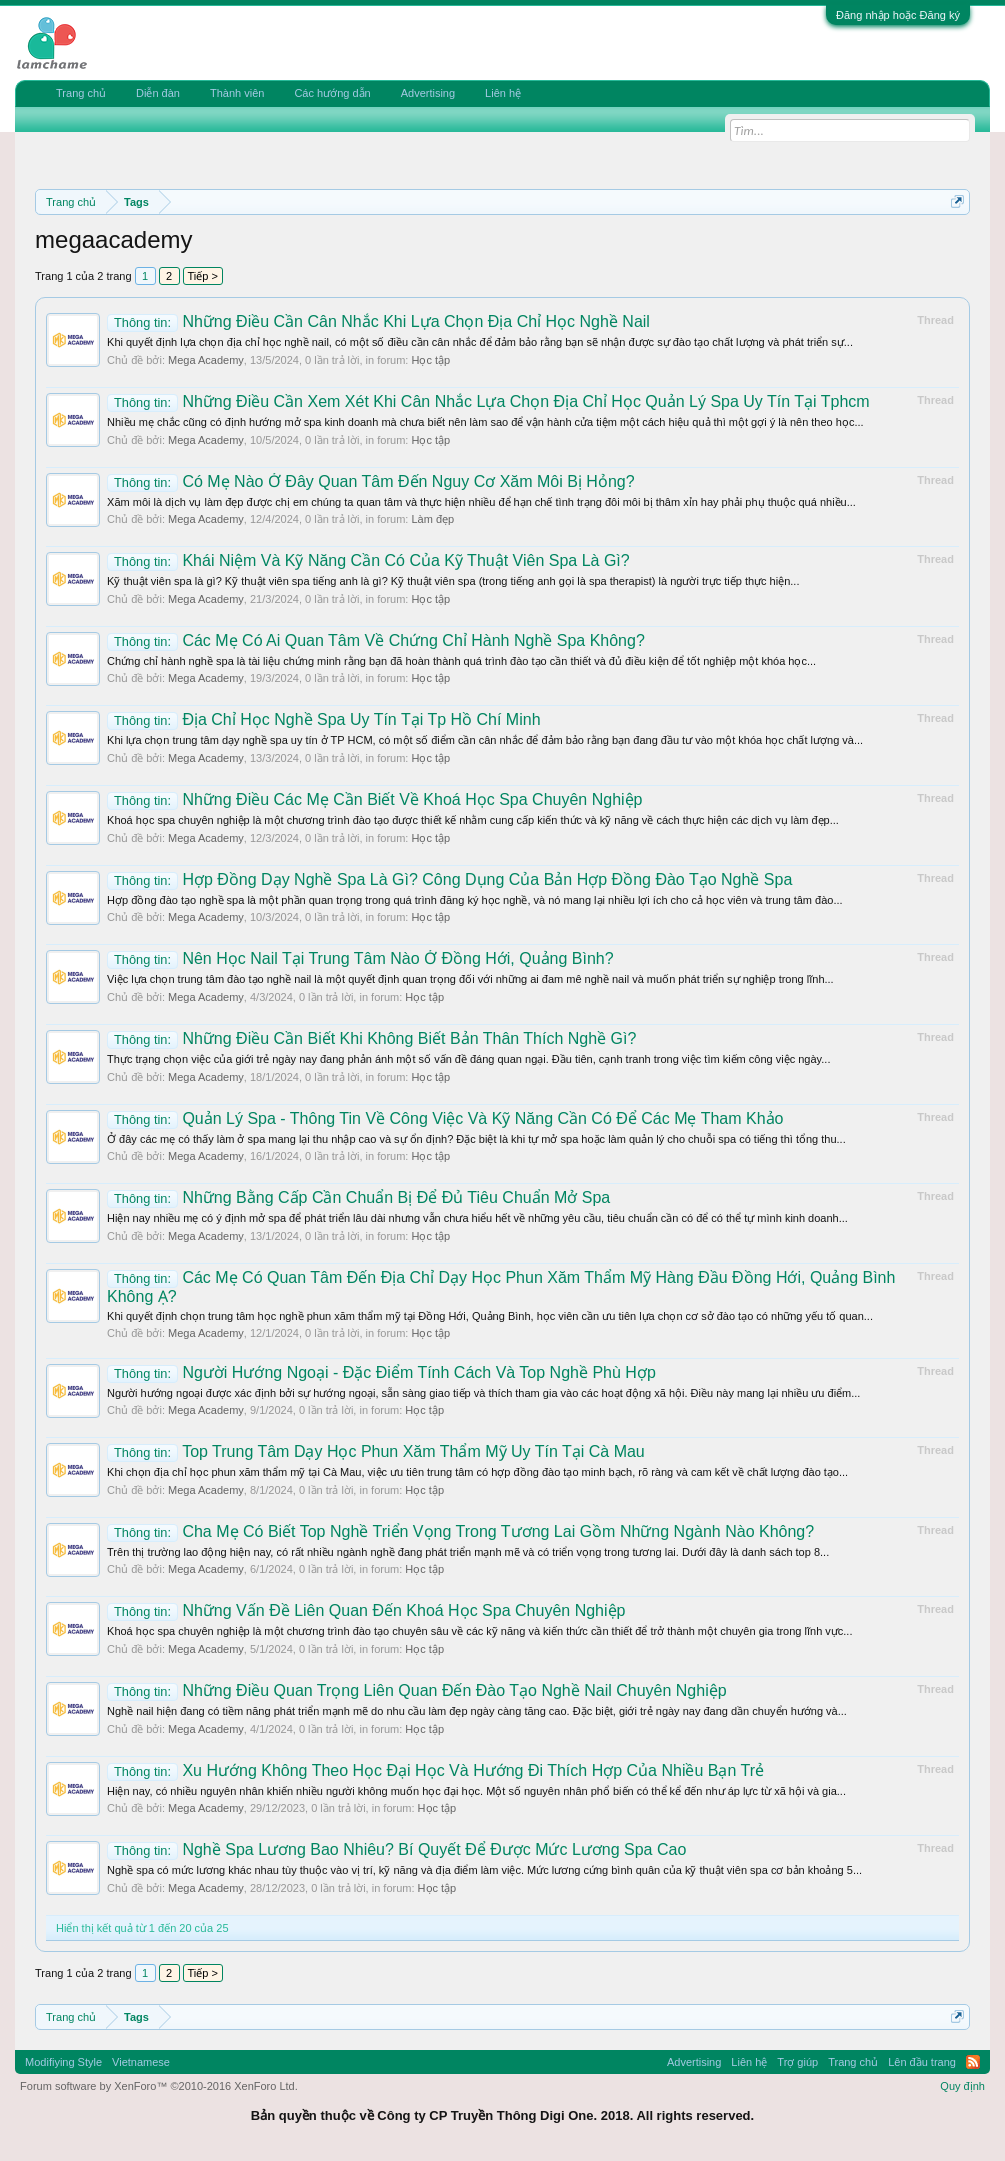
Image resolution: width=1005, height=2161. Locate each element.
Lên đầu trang (922, 2062)
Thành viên (237, 93)
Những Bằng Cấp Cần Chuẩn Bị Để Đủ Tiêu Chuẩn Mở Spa (358, 1197)
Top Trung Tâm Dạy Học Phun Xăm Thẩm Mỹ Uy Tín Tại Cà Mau (376, 1451)
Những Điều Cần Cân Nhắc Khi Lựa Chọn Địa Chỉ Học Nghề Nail (378, 321)
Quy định (962, 2086)
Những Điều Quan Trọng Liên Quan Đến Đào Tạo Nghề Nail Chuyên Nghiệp (417, 1690)
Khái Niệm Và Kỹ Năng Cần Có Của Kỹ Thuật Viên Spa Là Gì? (368, 560)
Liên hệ (503, 93)
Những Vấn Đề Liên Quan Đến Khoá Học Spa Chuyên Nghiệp (366, 1610)
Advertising (428, 93)
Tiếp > (203, 276)
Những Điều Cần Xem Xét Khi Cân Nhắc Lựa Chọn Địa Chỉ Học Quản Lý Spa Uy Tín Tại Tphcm (488, 401)
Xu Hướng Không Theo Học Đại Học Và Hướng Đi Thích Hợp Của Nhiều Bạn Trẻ (435, 1770)
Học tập (430, 360)
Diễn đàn (158, 93)
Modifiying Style (63, 2062)
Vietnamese (141, 2062)
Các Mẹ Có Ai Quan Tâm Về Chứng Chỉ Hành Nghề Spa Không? (376, 640)
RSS (973, 2062)
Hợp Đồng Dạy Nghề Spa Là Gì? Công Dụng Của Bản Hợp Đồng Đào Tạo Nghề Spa (449, 879)
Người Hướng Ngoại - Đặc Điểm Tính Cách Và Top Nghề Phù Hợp (381, 1372)
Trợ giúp (797, 2062)
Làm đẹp (432, 519)
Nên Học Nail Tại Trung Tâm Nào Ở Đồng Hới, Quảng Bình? (360, 958)
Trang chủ (81, 93)
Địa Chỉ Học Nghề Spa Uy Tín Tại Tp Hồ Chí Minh (323, 719)
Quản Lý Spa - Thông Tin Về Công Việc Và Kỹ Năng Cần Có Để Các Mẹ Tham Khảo (445, 1118)
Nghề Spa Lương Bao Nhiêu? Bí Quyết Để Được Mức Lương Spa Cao (396, 1849)
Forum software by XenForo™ (159, 2086)
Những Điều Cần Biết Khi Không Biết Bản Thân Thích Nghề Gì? (371, 1038)
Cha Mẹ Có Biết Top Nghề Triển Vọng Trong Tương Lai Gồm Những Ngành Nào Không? (460, 1531)
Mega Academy (206, 360)
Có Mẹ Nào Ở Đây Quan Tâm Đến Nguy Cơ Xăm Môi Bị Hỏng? (371, 481)
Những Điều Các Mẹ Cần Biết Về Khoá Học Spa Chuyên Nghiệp (374, 799)
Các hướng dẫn (332, 93)
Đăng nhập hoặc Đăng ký (898, 15)
